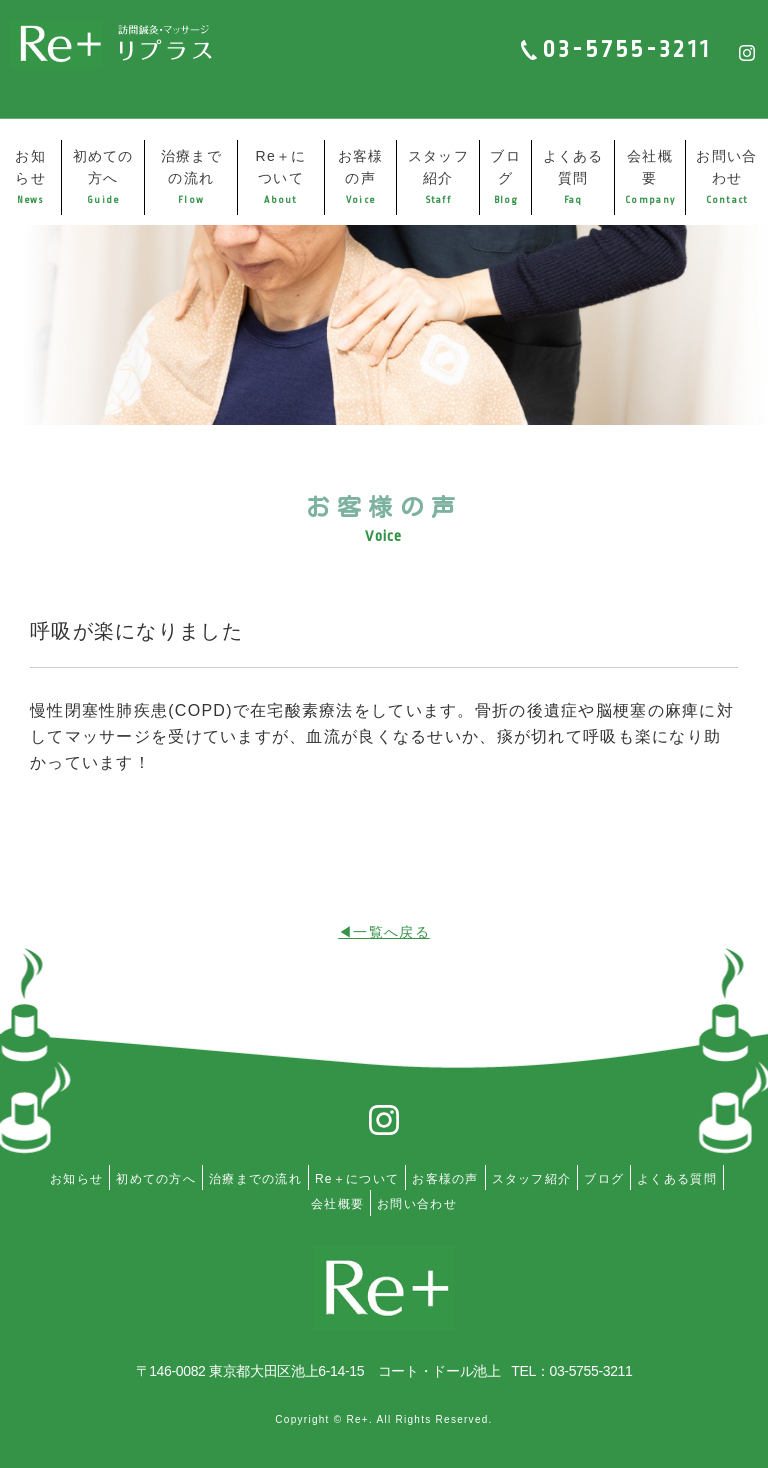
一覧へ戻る (391, 932)
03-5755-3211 (627, 49)
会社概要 (650, 176)
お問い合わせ (727, 176)
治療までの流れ (191, 176)
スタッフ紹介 (438, 176)
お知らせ (30, 176)
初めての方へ (103, 176)
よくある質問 (573, 176)
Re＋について (280, 176)
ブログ (505, 176)
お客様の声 (361, 176)
